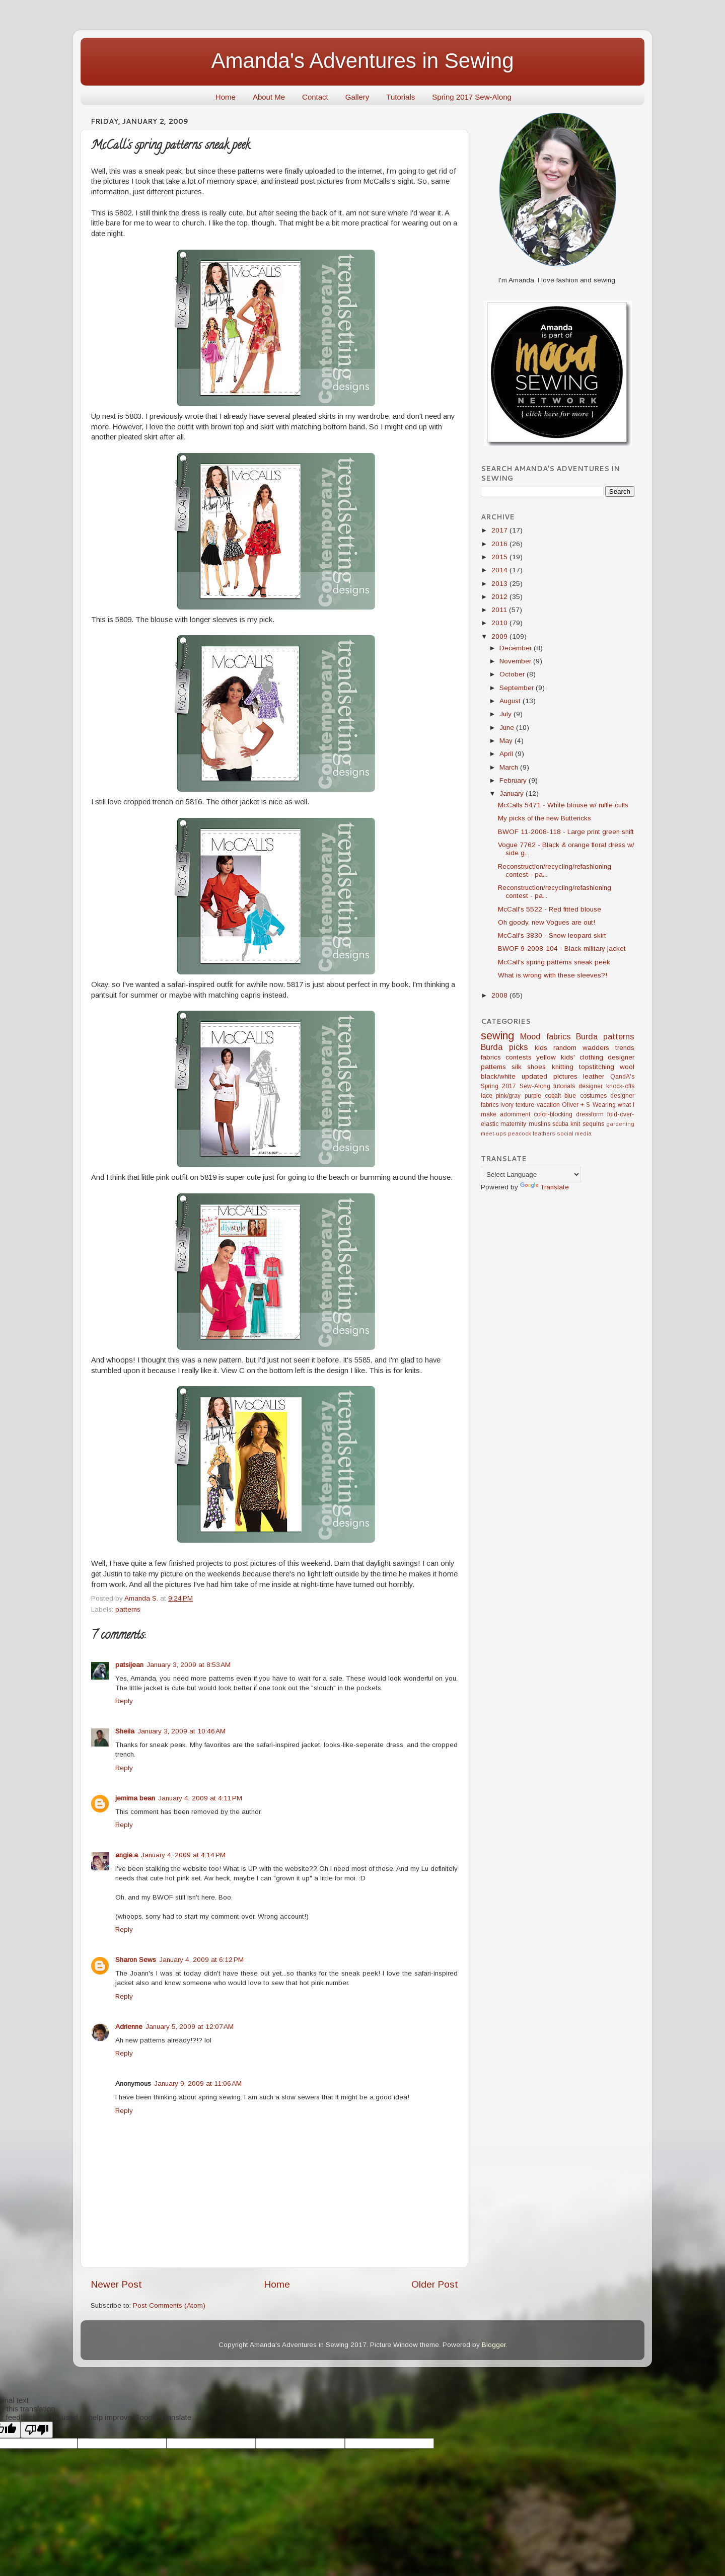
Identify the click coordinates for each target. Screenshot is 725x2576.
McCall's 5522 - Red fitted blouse (549, 909)
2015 (500, 557)
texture (525, 1104)
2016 (500, 544)
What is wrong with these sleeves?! (552, 975)
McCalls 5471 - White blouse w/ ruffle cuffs (563, 805)
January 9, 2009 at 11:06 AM (198, 2083)
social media (574, 1133)
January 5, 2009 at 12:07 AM (190, 2026)
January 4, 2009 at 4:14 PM (183, 1855)
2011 (500, 610)
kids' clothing (582, 1057)
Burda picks (504, 1046)
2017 (500, 530)
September (517, 688)
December (516, 648)
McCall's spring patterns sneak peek (554, 962)
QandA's (622, 1076)
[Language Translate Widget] (531, 1174)
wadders (596, 1047)
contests (518, 1057)
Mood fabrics (545, 1036)
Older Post (434, 2284)
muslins (539, 1123)
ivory (507, 1104)
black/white (498, 1076)
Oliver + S (576, 1104)
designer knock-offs (606, 1086)
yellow (546, 1057)
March (509, 767)
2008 (500, 995)
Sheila (124, 1731)
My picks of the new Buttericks (544, 818)
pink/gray (508, 1095)
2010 (500, 623)
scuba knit (566, 1123)
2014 (500, 570)
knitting (562, 1067)
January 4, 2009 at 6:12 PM (201, 1959)
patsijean (129, 1665)
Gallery (357, 97)
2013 (500, 583)
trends (624, 1047)
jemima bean (135, 1798)
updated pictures (549, 1076)
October (513, 674)
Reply (124, 1701)
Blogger (493, 2344)
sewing (497, 1035)
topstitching (596, 1067)
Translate (544, 1187)
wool (627, 1067)
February (514, 780)
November (516, 661)
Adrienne (128, 2026)
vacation (548, 1104)
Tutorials (400, 97)
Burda (587, 1036)
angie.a (126, 1855)
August (511, 701)
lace (486, 1095)
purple (533, 1095)
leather (593, 1076)
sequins (593, 1123)
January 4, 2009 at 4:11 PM (200, 1798)
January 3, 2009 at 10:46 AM (181, 1731)
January (512, 793)
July (506, 714)
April (507, 753)
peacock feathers (531, 1133)
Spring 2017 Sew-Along (472, 97)
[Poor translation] (37, 2429)
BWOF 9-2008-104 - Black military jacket (562, 948)
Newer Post (116, 2284)
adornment (515, 1114)
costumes (593, 1095)
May (507, 740)
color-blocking (553, 1114)
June (507, 727)
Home (225, 97)
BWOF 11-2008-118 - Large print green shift (566, 832)
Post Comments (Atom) (169, 2305)
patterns (127, 1609)
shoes (536, 1067)
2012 (500, 596)
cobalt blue (560, 1095)
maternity (513, 1123)
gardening (620, 1124)
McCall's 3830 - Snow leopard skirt (552, 935)
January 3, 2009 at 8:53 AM (189, 1665)
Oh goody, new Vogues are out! (546, 922)
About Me (269, 97)
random (564, 1047)
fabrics (491, 1057)
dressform (590, 1114)
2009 (500, 636)
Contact (315, 97)
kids (541, 1047)
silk (517, 1067)
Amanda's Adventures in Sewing (362, 60)
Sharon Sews (135, 1959)
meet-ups (493, 1133)
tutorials (564, 1086)
